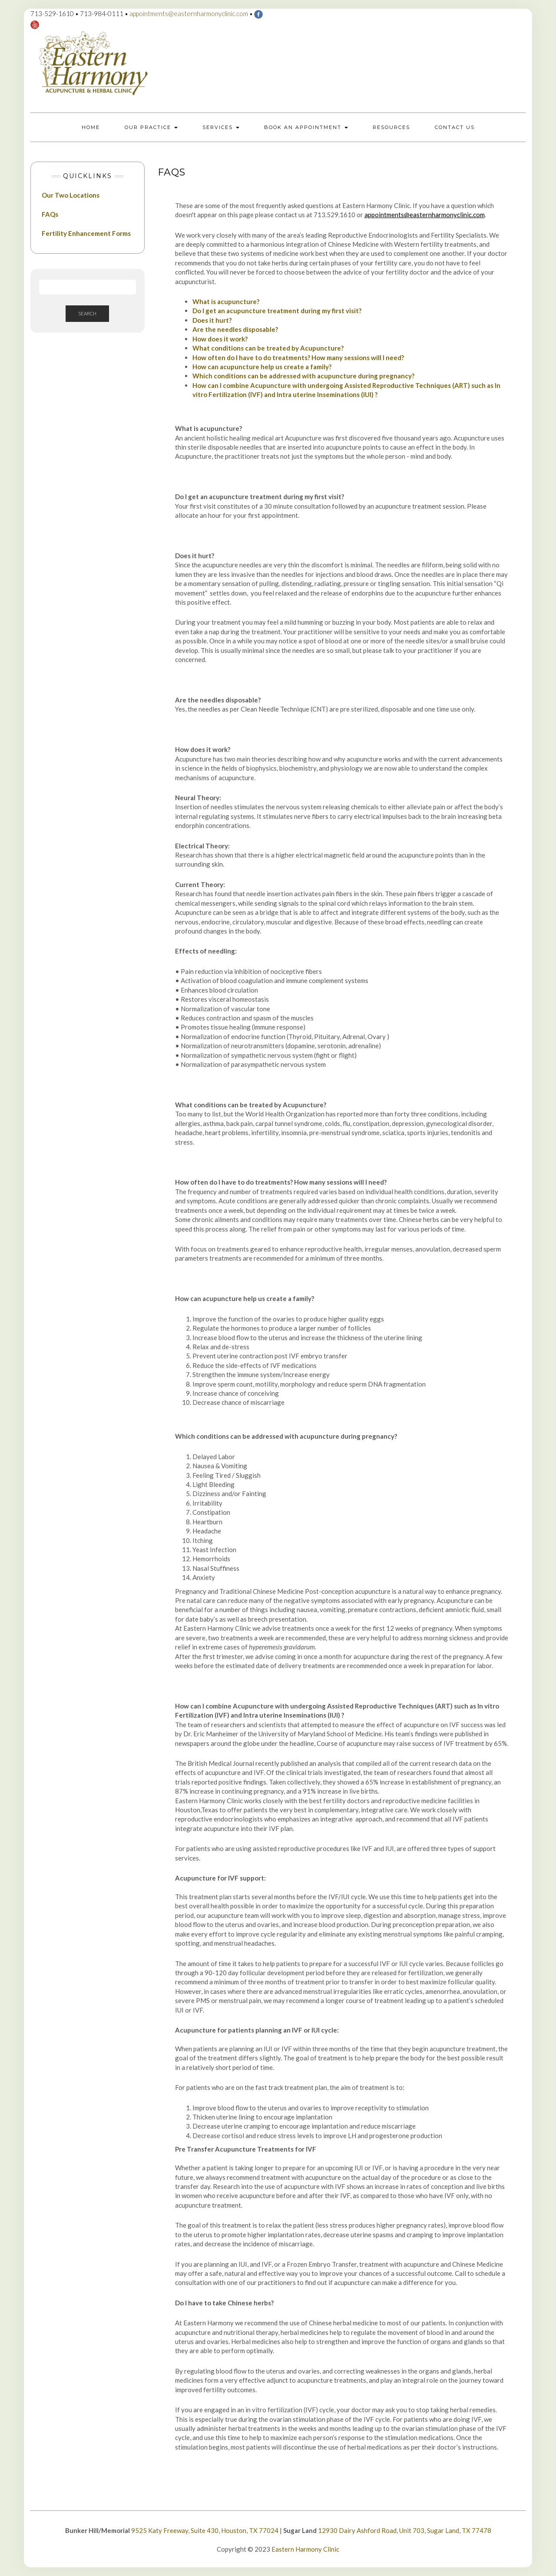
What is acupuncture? (225, 301)
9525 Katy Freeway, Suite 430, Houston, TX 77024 (204, 2530)
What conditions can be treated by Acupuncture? (268, 348)
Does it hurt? (212, 320)
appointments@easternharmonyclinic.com (188, 13)
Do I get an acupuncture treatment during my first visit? (276, 311)
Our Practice (151, 127)
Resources (391, 127)
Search (87, 313)
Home (91, 127)
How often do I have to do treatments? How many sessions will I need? (298, 357)
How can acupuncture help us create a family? (261, 367)
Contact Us (455, 127)
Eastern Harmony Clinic (305, 2549)
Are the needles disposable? (235, 329)
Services (220, 127)
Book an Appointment (306, 127)
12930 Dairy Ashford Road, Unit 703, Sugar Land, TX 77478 (404, 2530)
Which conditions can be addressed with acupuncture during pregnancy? (303, 376)
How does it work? (220, 339)
